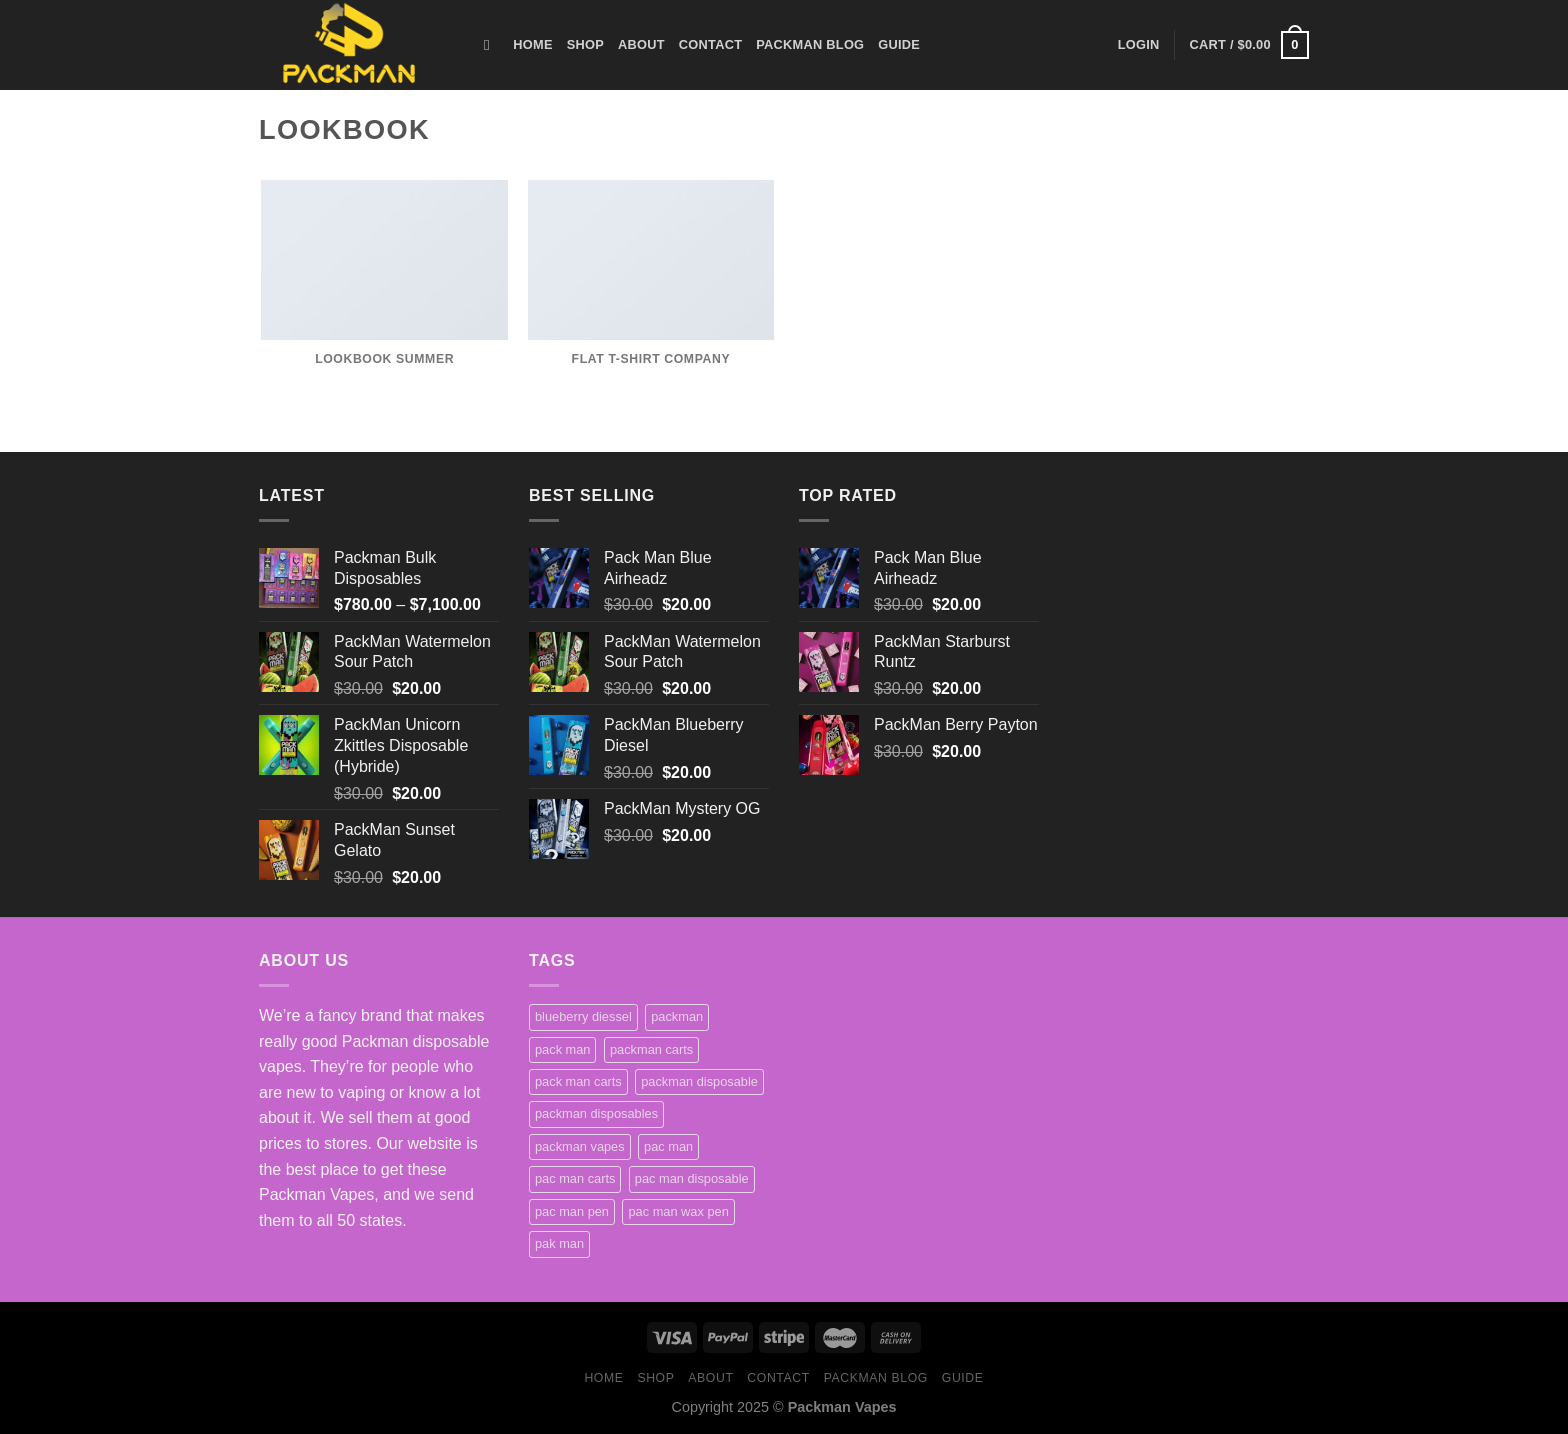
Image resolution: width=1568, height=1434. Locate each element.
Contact (710, 44)
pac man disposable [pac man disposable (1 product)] (692, 1178)
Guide (899, 44)
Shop (585, 44)
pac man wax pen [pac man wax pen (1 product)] (678, 1211)
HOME (532, 44)
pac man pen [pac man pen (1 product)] (572, 1211)
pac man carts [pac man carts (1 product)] (575, 1178)
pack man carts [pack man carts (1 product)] (578, 1081)
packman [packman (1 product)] (677, 1016)
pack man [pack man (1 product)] (562, 1049)
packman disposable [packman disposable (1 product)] (699, 1081)
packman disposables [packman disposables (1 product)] (596, 1113)
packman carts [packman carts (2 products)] (651, 1049)
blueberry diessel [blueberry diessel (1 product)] (583, 1016)
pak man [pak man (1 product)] (559, 1243)
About (641, 44)
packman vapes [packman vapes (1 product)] (580, 1146)
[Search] (491, 45)
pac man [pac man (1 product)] (668, 1146)
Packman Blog (810, 44)
